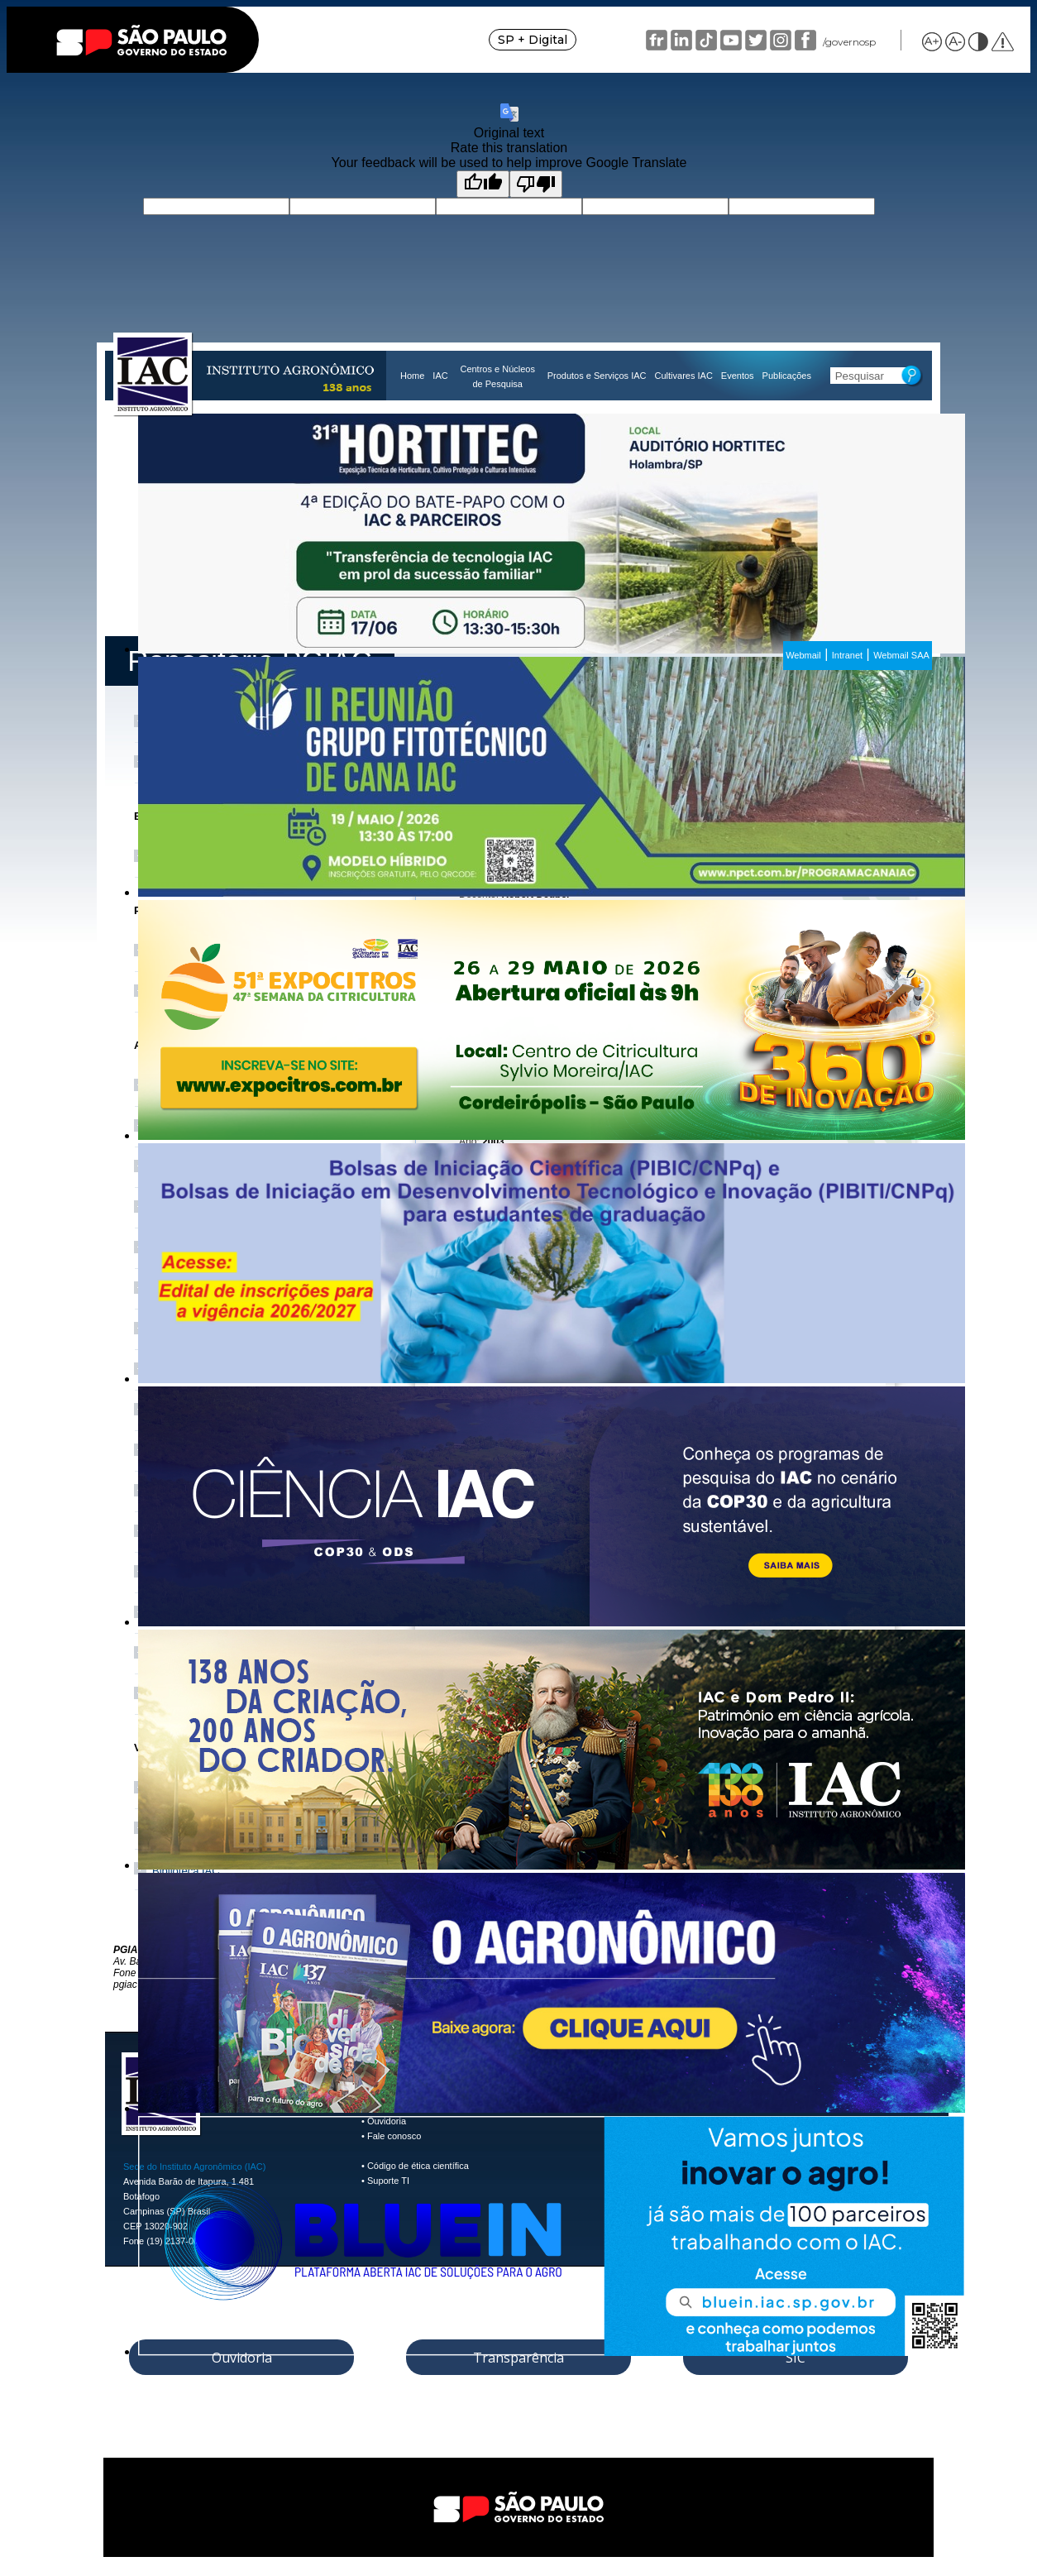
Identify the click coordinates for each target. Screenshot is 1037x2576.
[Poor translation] (535, 184)
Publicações (786, 376)
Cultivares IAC (684, 376)
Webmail (803, 655)
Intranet (847, 655)
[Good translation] (482, 184)
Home (412, 376)
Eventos (737, 376)
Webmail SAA (901, 655)
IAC (439, 376)
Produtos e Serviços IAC (597, 376)
